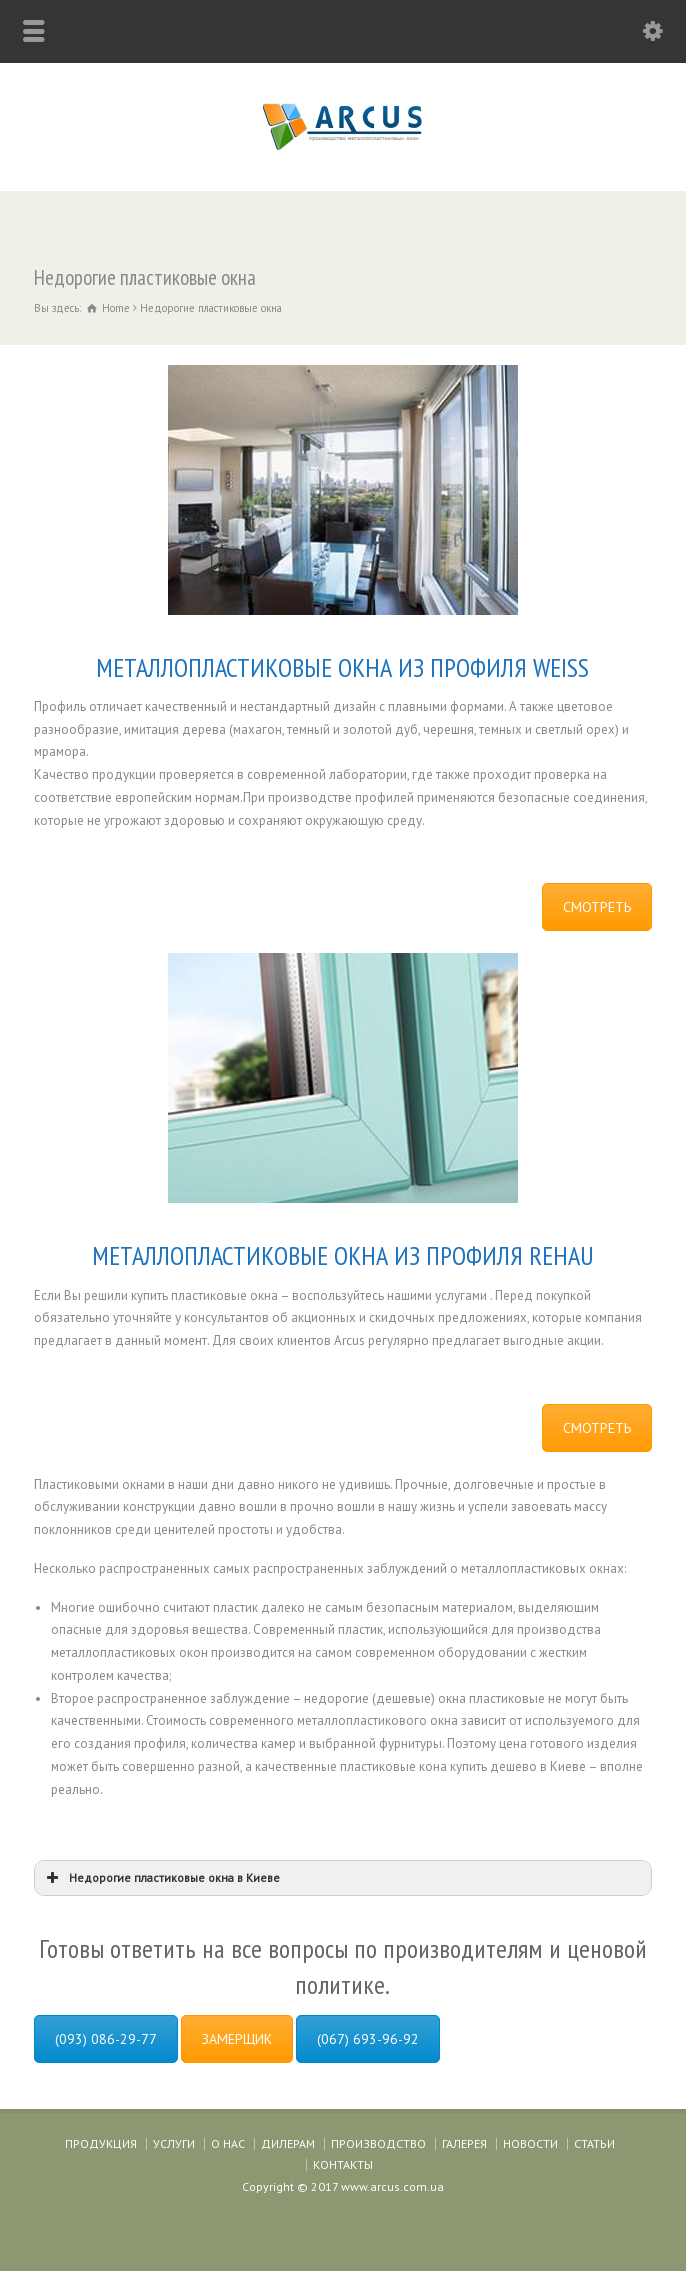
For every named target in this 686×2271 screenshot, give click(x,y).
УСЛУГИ (174, 2143)
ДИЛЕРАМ (288, 2143)
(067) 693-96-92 (368, 2039)
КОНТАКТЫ (343, 2164)
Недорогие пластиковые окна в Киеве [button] (161, 1878)
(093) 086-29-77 (106, 2039)
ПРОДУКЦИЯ (101, 2143)
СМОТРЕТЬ (597, 907)
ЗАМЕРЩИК (237, 2039)
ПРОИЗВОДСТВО (378, 2143)
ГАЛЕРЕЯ (464, 2143)
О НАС (228, 2143)
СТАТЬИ (594, 2143)
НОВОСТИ (530, 2143)
